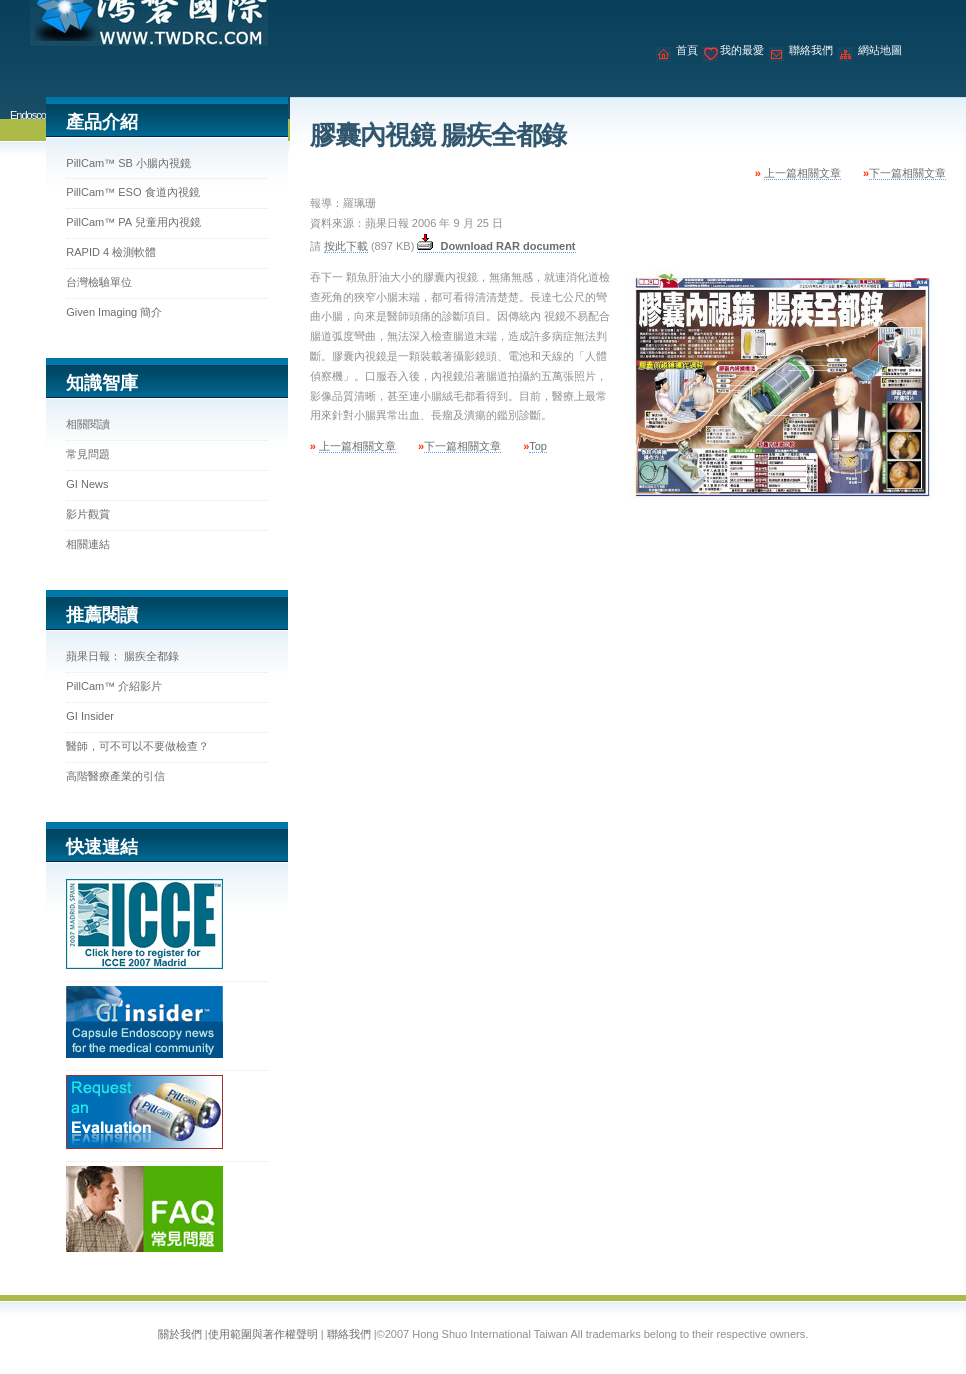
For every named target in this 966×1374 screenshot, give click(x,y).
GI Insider (90, 716)
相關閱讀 (88, 424)
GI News (87, 484)
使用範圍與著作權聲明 (263, 1334)
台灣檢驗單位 (99, 282)
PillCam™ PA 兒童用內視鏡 (133, 222)
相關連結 (88, 544)
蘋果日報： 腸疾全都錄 (122, 656)
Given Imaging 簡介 (114, 312)
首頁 (687, 50)
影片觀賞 (88, 514)
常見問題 (88, 454)
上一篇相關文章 (802, 173)
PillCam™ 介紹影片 (114, 686)
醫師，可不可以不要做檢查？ (137, 746)
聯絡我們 (811, 50)
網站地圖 (880, 50)
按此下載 (346, 246)
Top (538, 446)
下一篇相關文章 (907, 173)
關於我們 (180, 1334)
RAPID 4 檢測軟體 (111, 252)
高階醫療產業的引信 (115, 776)
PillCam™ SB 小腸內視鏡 (128, 163)
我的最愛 (742, 50)
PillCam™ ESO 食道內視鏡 (132, 192)
